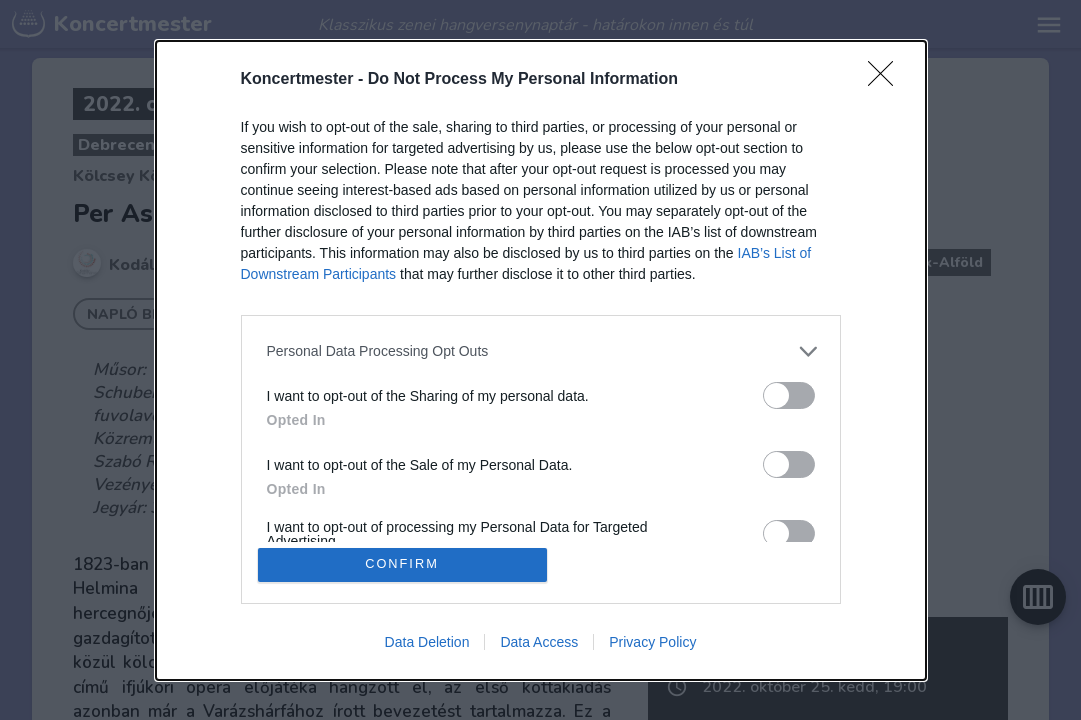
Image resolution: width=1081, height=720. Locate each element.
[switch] (789, 394)
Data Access (539, 642)
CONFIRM (402, 564)
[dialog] (541, 360)
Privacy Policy (652, 642)
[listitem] (541, 350)
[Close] (887, 79)
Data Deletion (427, 642)
